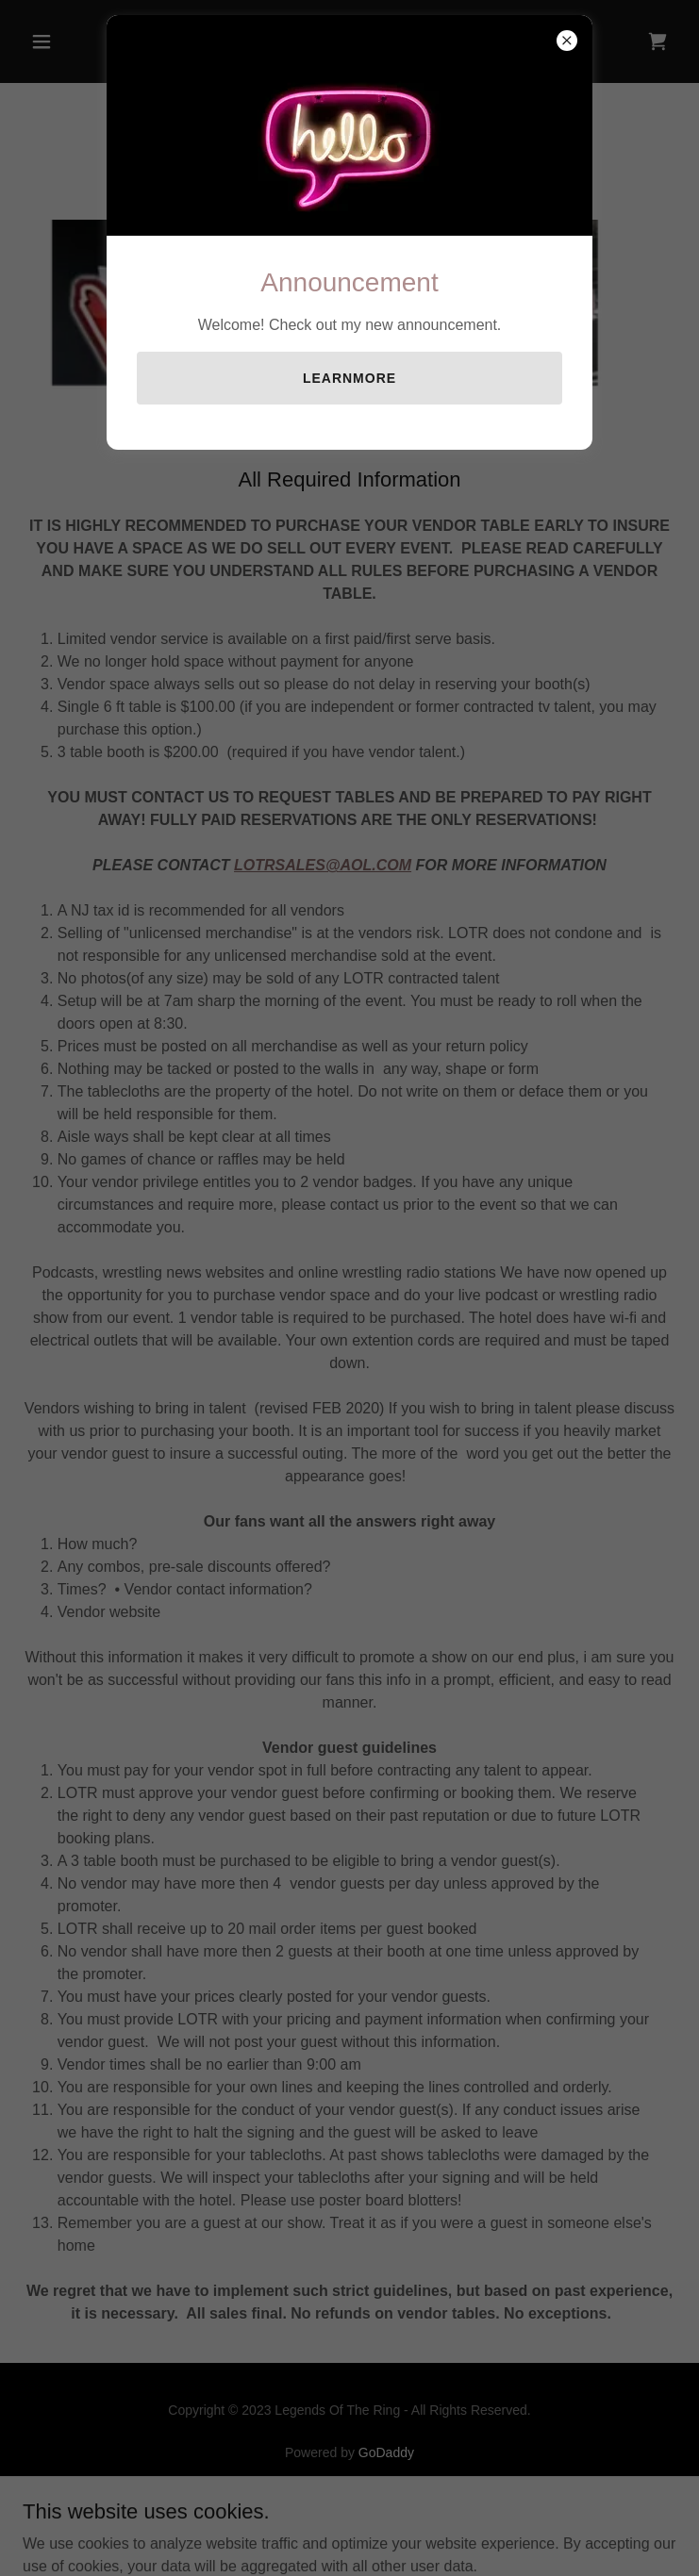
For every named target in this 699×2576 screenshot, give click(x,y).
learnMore (349, 378)
